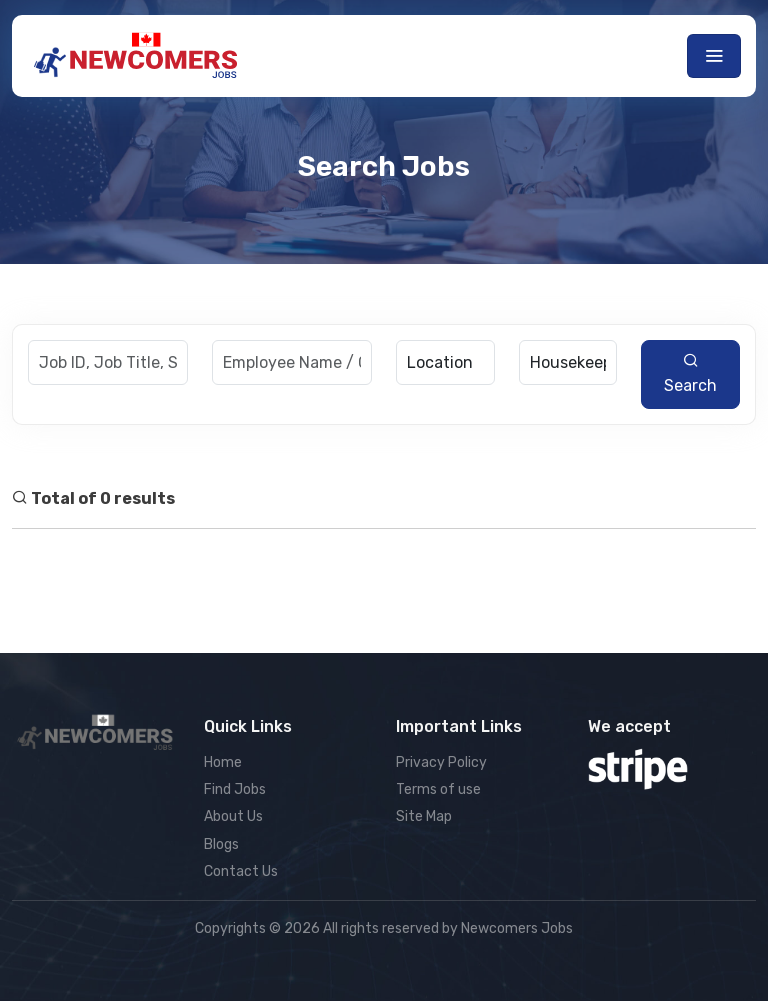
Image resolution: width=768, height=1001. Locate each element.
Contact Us (241, 871)
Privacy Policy (441, 762)
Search (690, 373)
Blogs (221, 844)
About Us (233, 816)
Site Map (424, 816)
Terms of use (438, 789)
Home (223, 762)
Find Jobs (235, 789)
